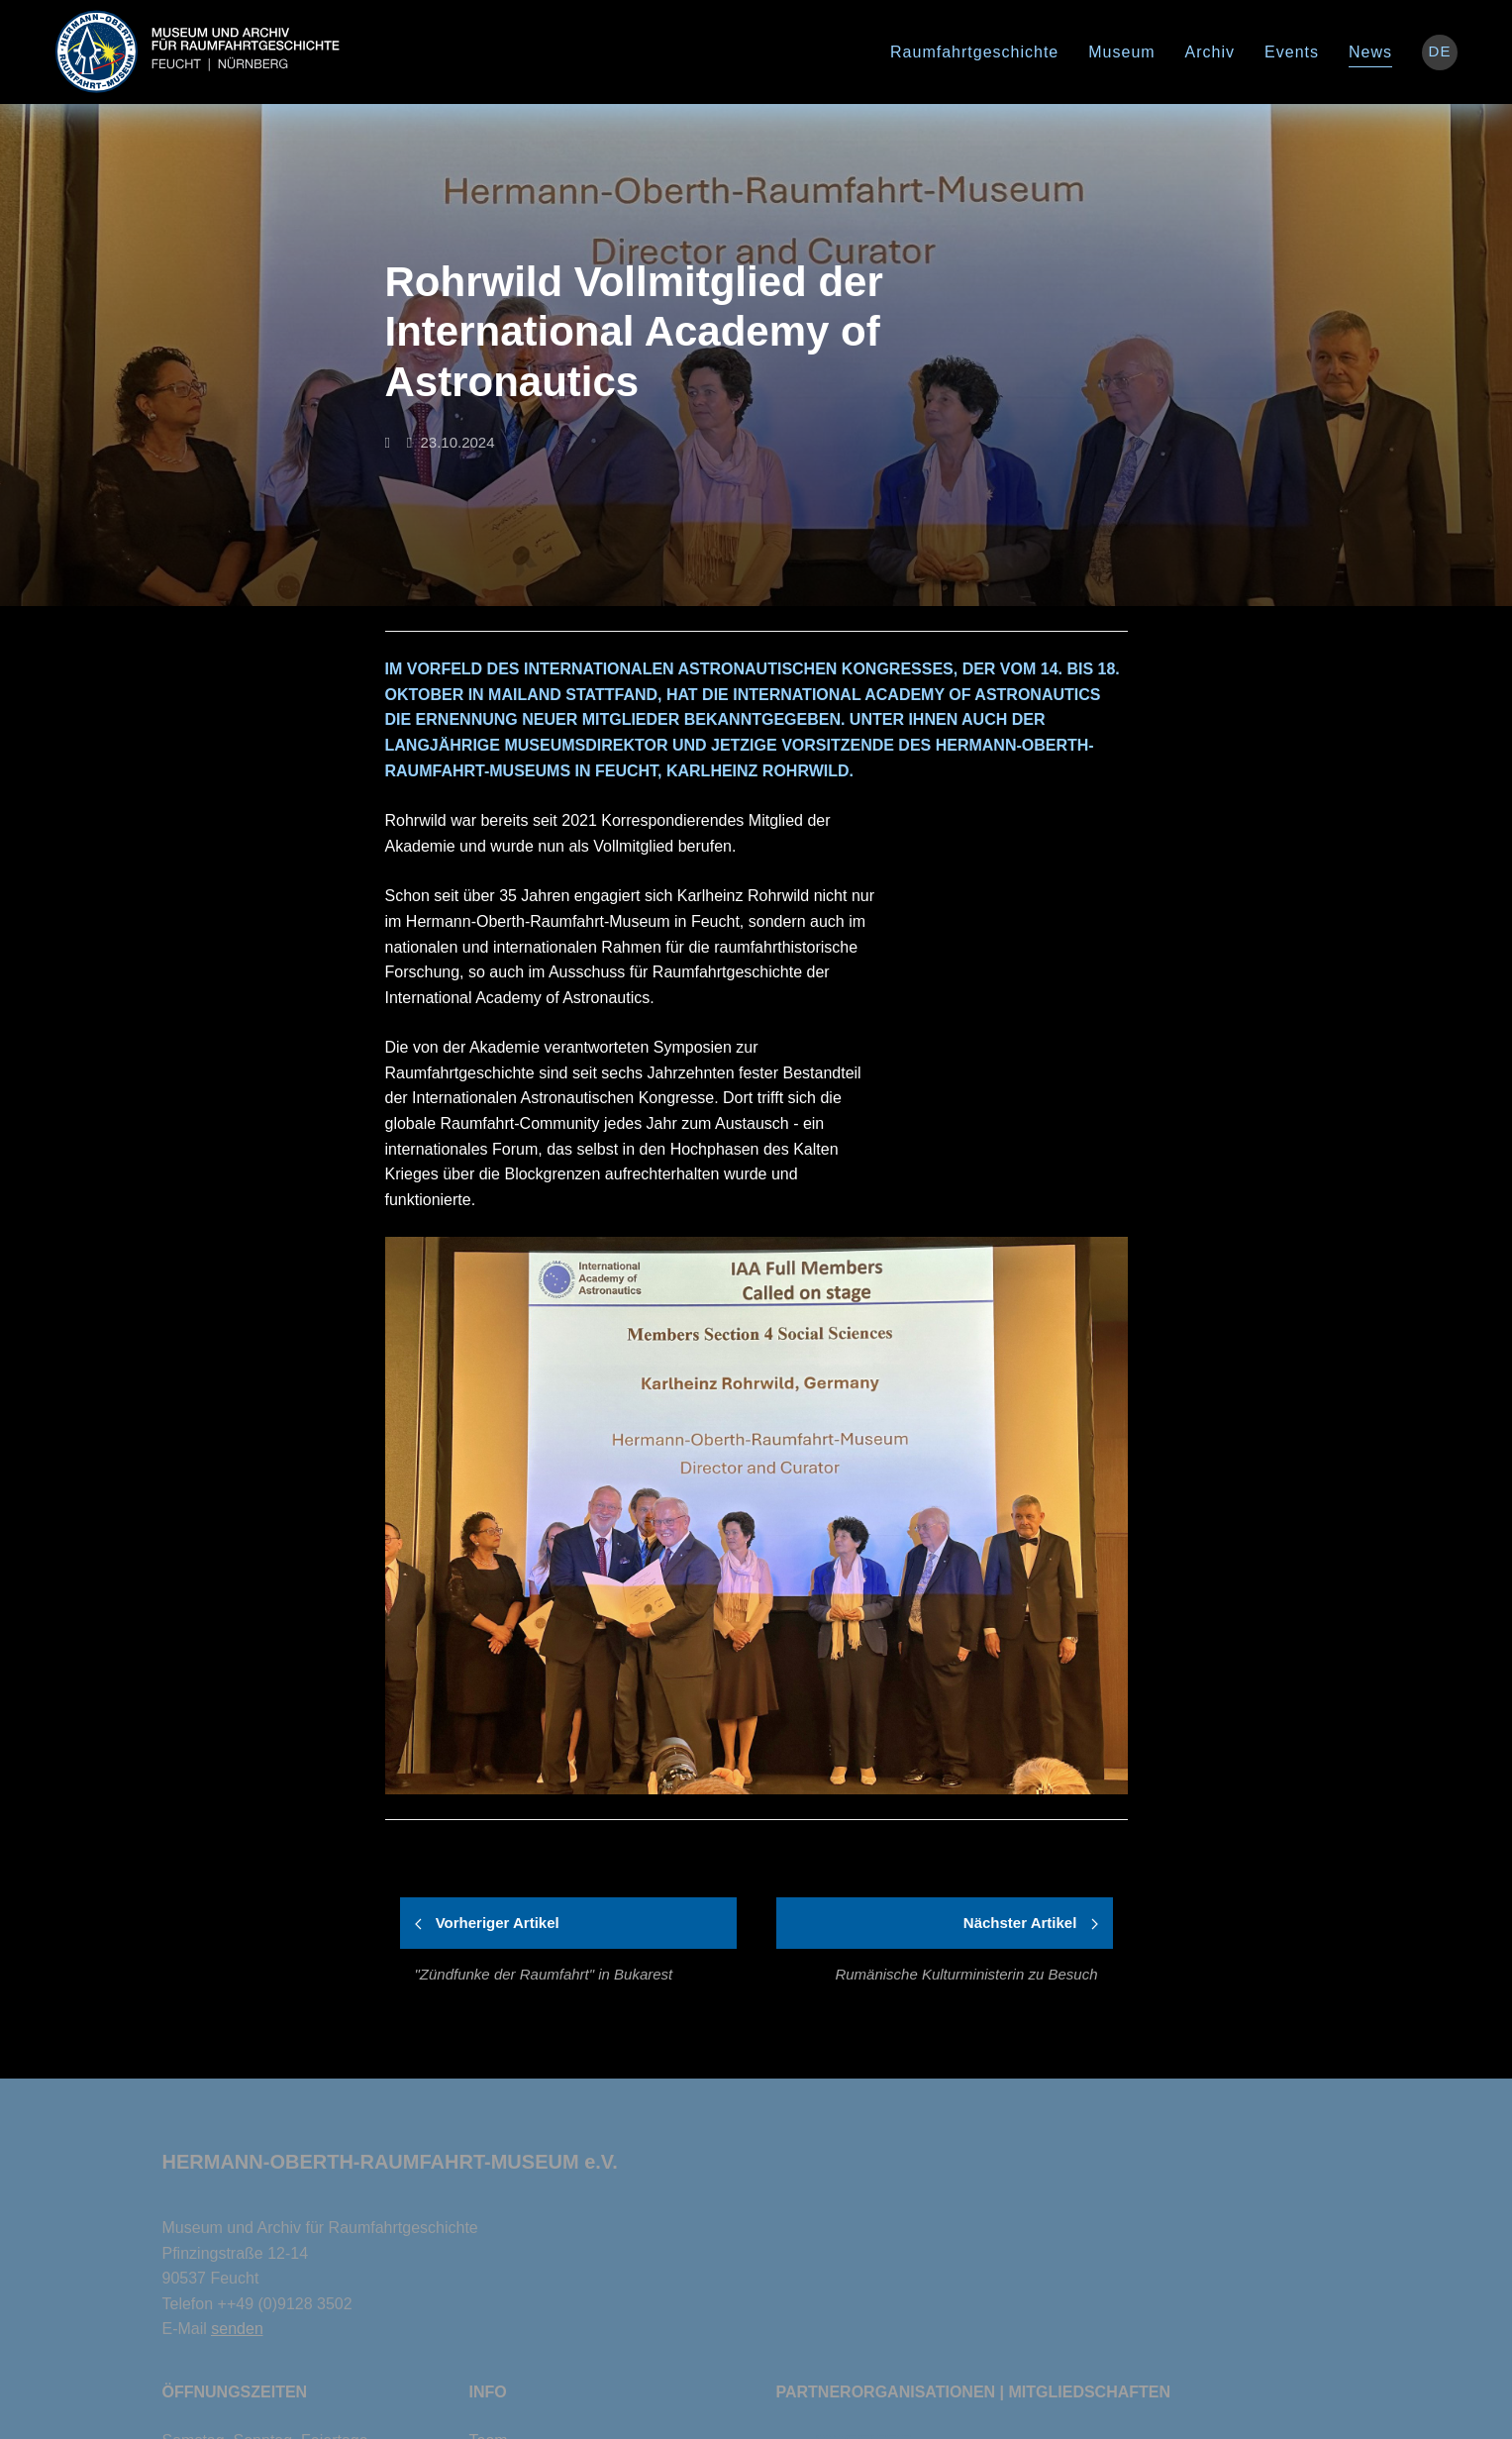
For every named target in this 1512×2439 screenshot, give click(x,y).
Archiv (1210, 52)
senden (237, 2328)
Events (1291, 52)
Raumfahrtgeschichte (974, 52)
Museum (1121, 52)
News (1370, 52)
